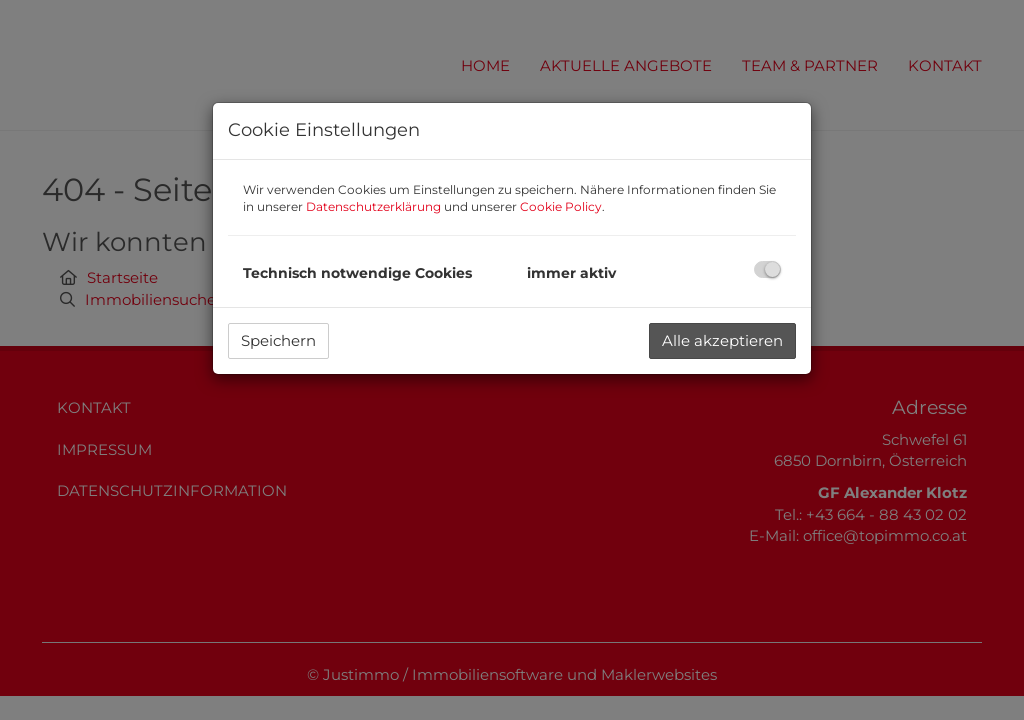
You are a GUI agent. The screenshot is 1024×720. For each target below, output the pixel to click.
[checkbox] (767, 269)
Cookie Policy (561, 206)
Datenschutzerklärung (373, 206)
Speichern (278, 340)
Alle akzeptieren (722, 340)
